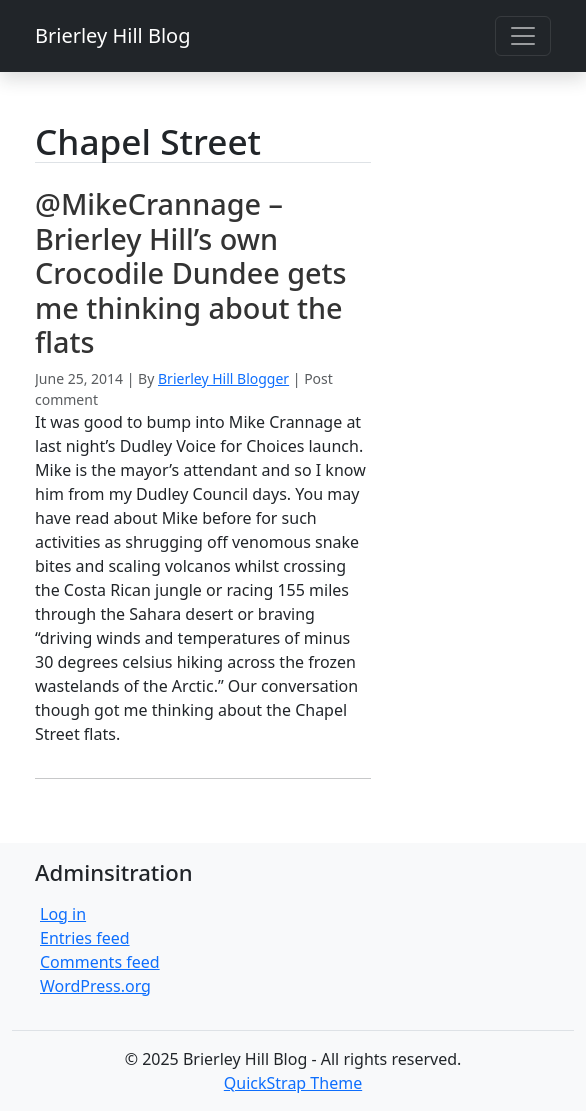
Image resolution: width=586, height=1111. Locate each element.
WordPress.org (95, 986)
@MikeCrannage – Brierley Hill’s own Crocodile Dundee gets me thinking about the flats (191, 272)
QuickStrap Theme (293, 1083)
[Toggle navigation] (523, 36)
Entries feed (85, 938)
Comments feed (100, 962)
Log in (63, 914)
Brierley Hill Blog (112, 35)
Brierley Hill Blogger (223, 378)
